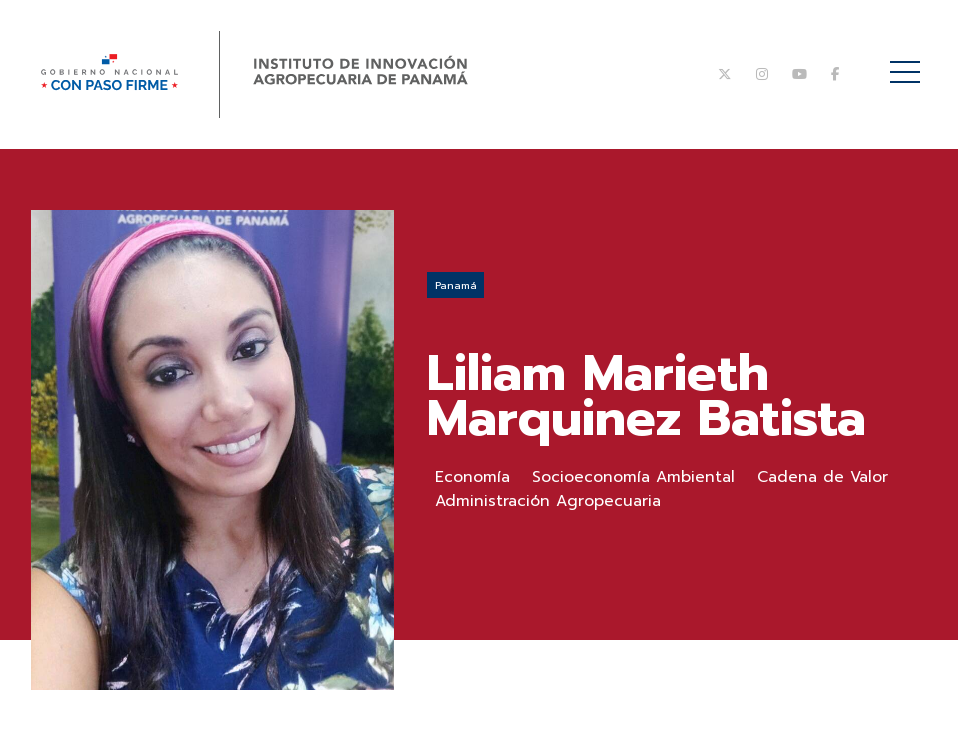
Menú (908, 61)
